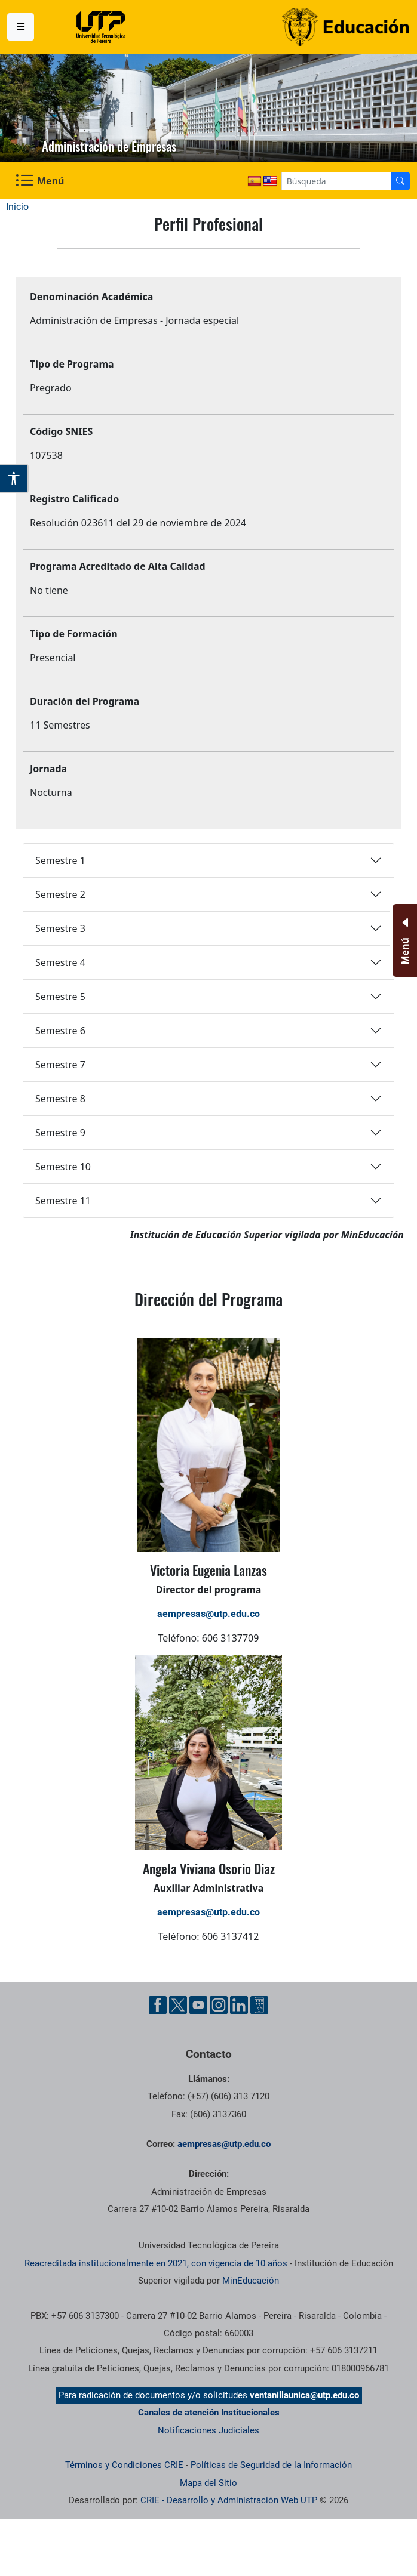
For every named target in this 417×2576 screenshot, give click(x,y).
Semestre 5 (60, 996)
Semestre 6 (60, 1030)
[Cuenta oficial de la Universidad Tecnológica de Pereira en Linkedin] (239, 2005)
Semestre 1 (60, 860)
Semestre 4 (60, 962)
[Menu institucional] (20, 27)
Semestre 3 (60, 928)
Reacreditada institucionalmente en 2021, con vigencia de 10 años (155, 2263)
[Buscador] (400, 181)
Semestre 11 (63, 1200)
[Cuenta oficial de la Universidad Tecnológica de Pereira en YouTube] (198, 2005)
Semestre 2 (60, 894)
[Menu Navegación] (41, 181)
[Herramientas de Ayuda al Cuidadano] (259, 2005)
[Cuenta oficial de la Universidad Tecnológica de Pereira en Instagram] (219, 2005)
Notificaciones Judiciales (208, 2430)
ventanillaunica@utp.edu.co (304, 2395)
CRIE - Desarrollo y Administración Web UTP (228, 2500)
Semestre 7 (60, 1064)
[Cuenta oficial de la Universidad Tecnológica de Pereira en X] (178, 2005)
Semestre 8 (60, 1098)
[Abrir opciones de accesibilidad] (14, 478)
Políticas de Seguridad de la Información (271, 2465)
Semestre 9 (60, 1132)
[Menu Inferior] (403, 940)
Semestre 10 (63, 1166)
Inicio (17, 206)
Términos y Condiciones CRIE (124, 2465)
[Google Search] (336, 181)
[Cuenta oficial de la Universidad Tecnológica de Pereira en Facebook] (158, 2005)
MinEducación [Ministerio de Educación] (250, 2280)
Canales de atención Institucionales (209, 2412)
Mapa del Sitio (208, 2483)
